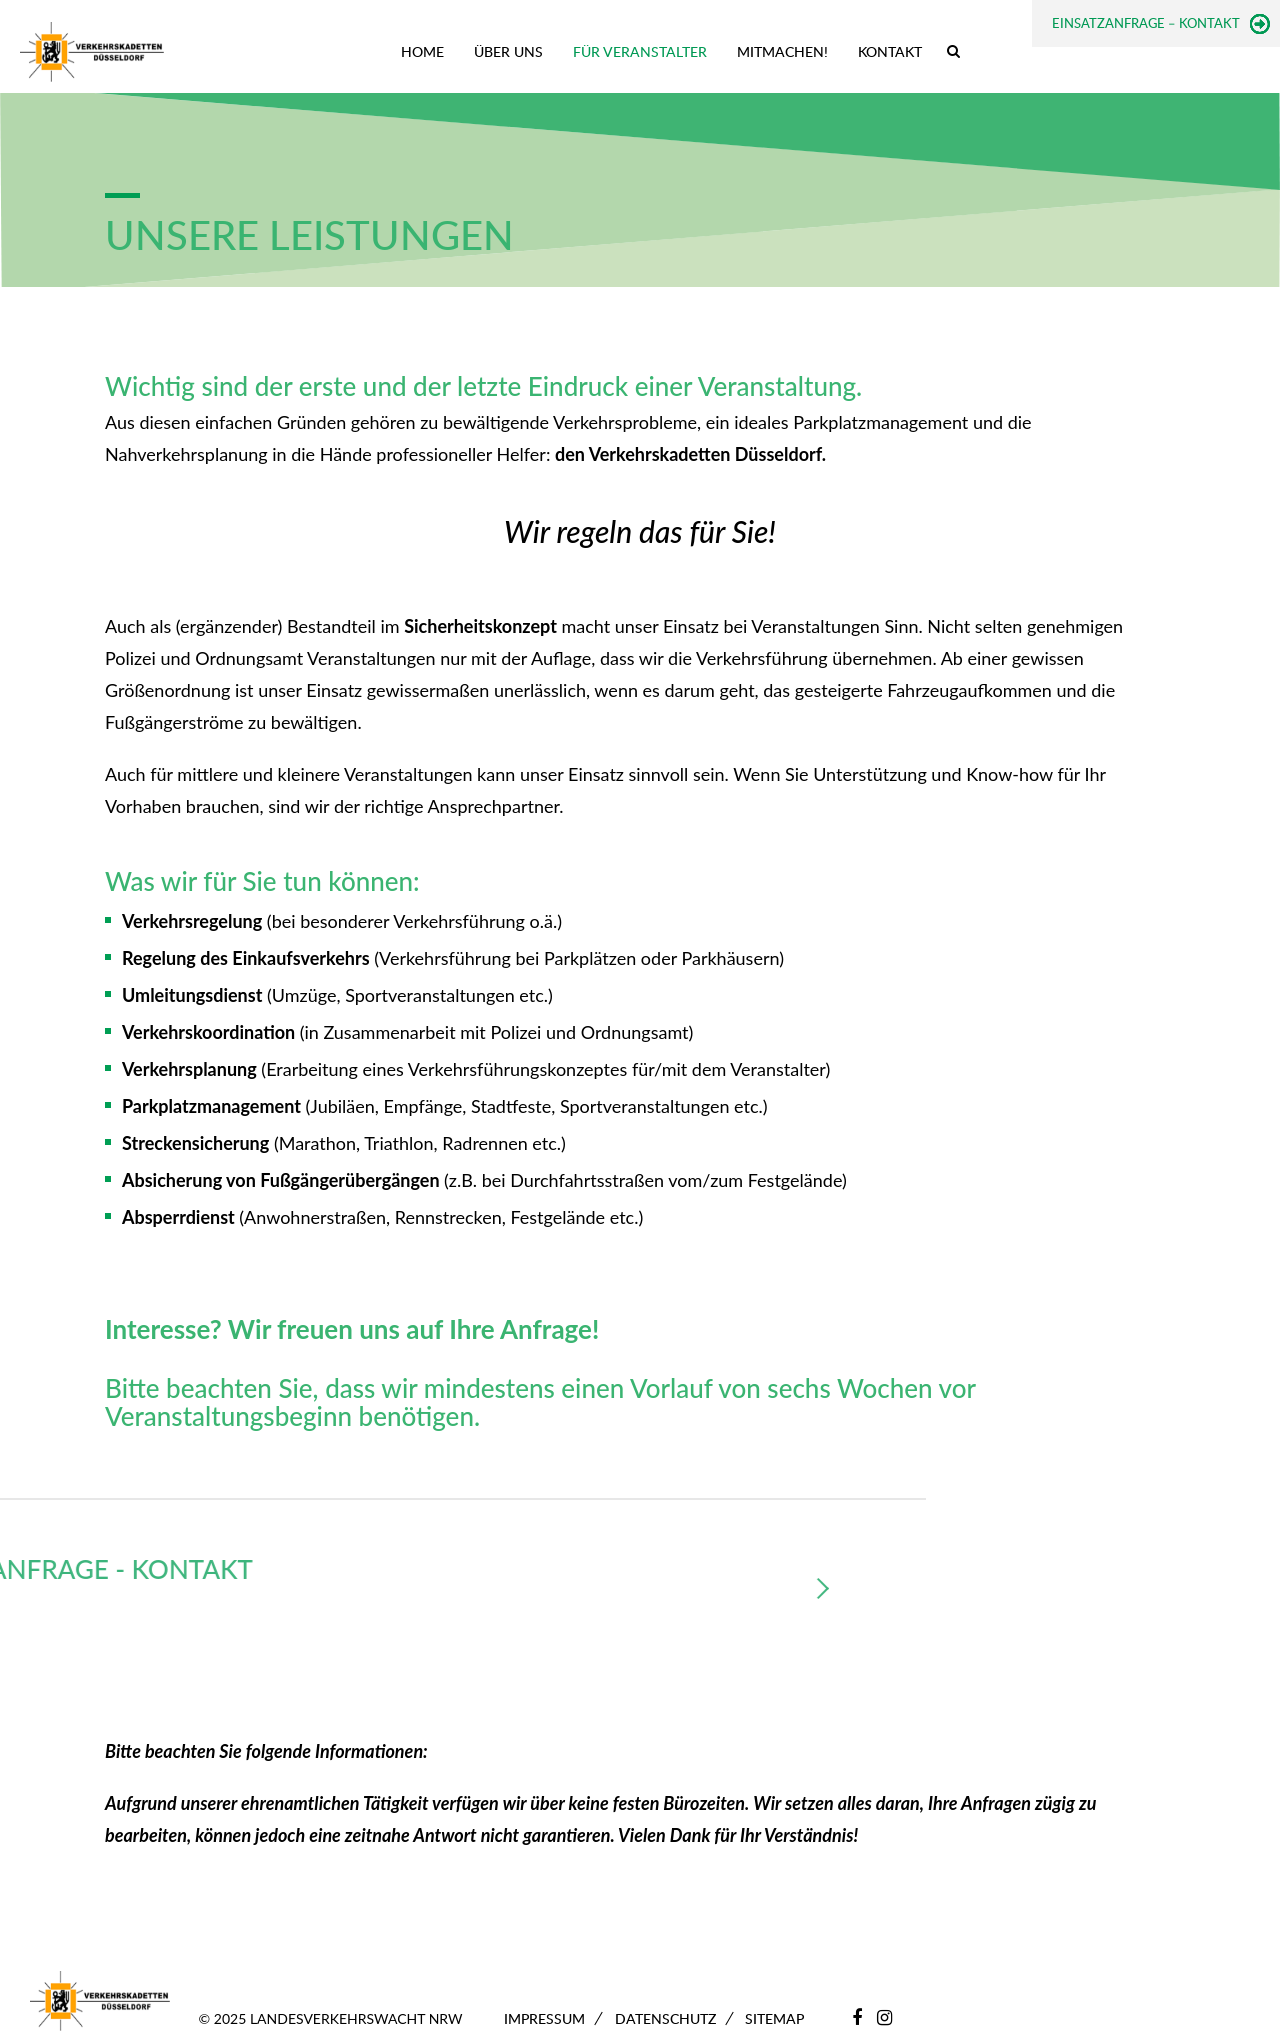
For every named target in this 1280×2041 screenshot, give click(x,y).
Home (422, 51)
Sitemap (774, 2018)
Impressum (544, 2018)
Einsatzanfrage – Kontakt (1146, 23)
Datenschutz (665, 2018)
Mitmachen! (782, 51)
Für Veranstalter (640, 51)
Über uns (508, 51)
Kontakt (890, 51)
